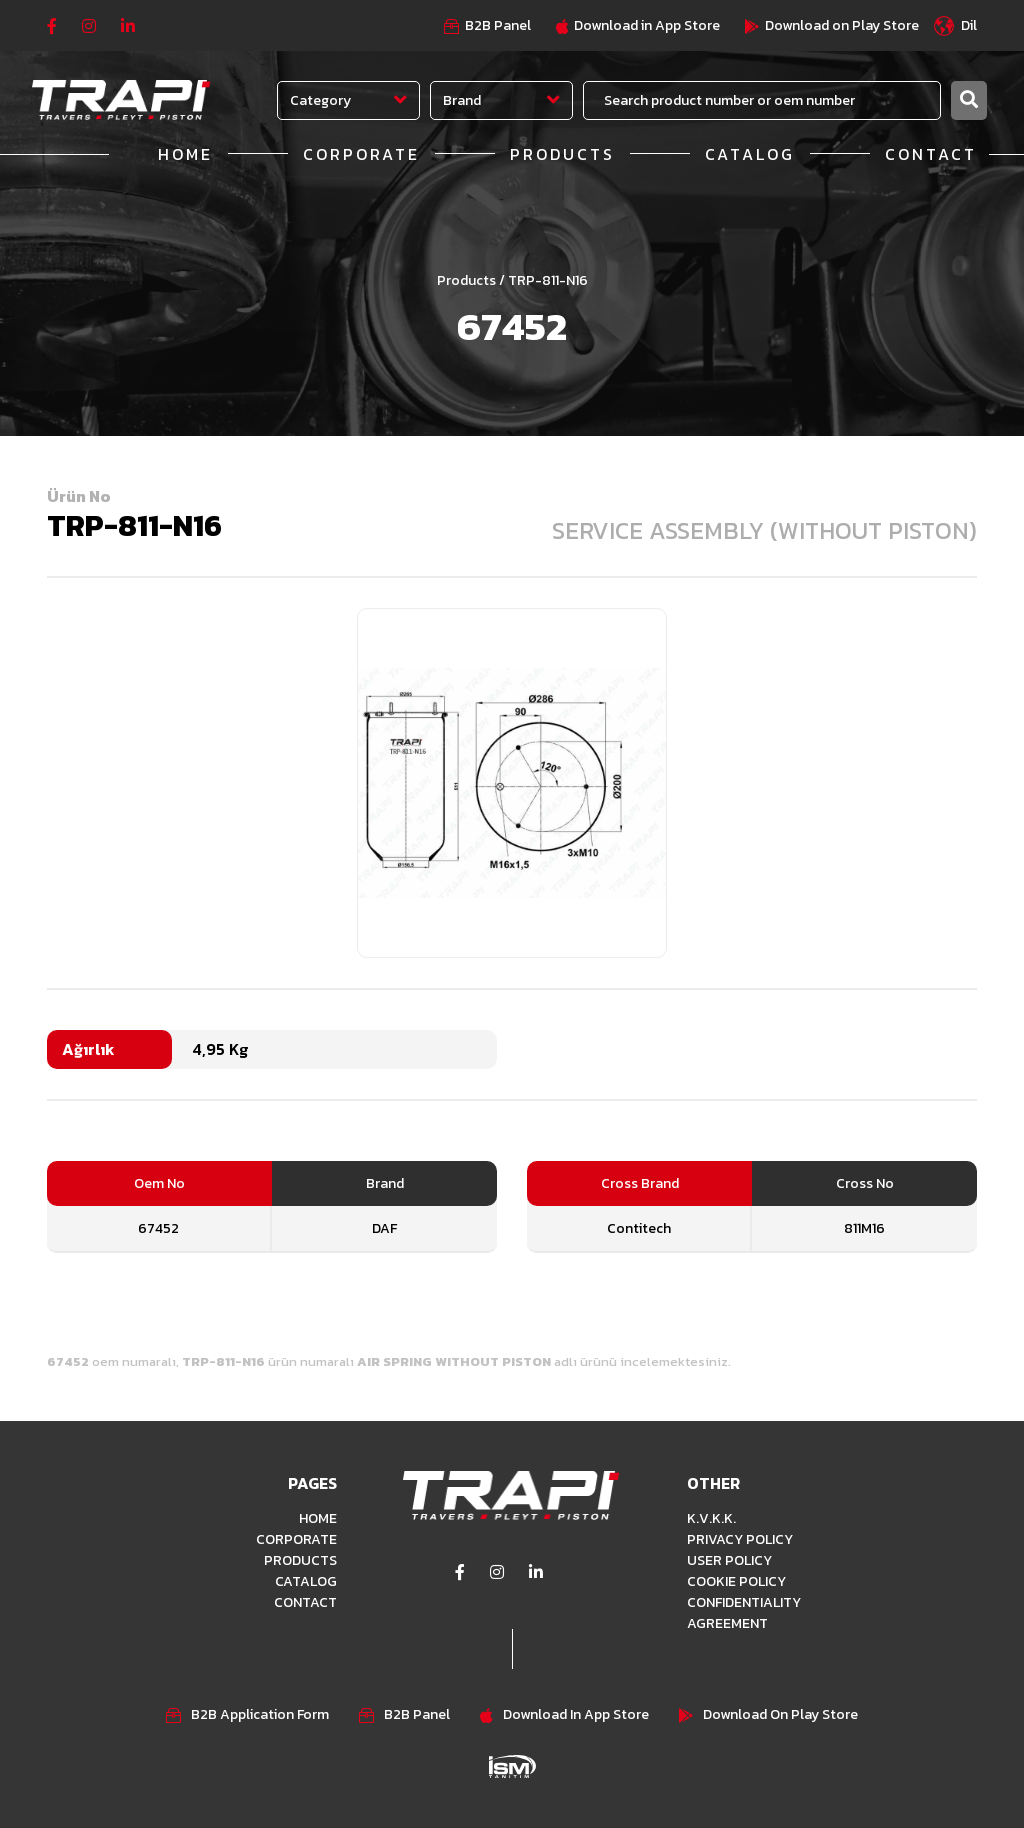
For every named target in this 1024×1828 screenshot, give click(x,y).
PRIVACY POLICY (740, 1539)
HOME (185, 154)
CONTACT (931, 154)
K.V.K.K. (711, 1518)
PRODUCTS (562, 154)
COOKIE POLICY (736, 1581)
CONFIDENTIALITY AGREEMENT (744, 1613)
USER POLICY (729, 1560)
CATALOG (750, 154)
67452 (158, 1228)
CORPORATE (361, 154)
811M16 (864, 1228)
